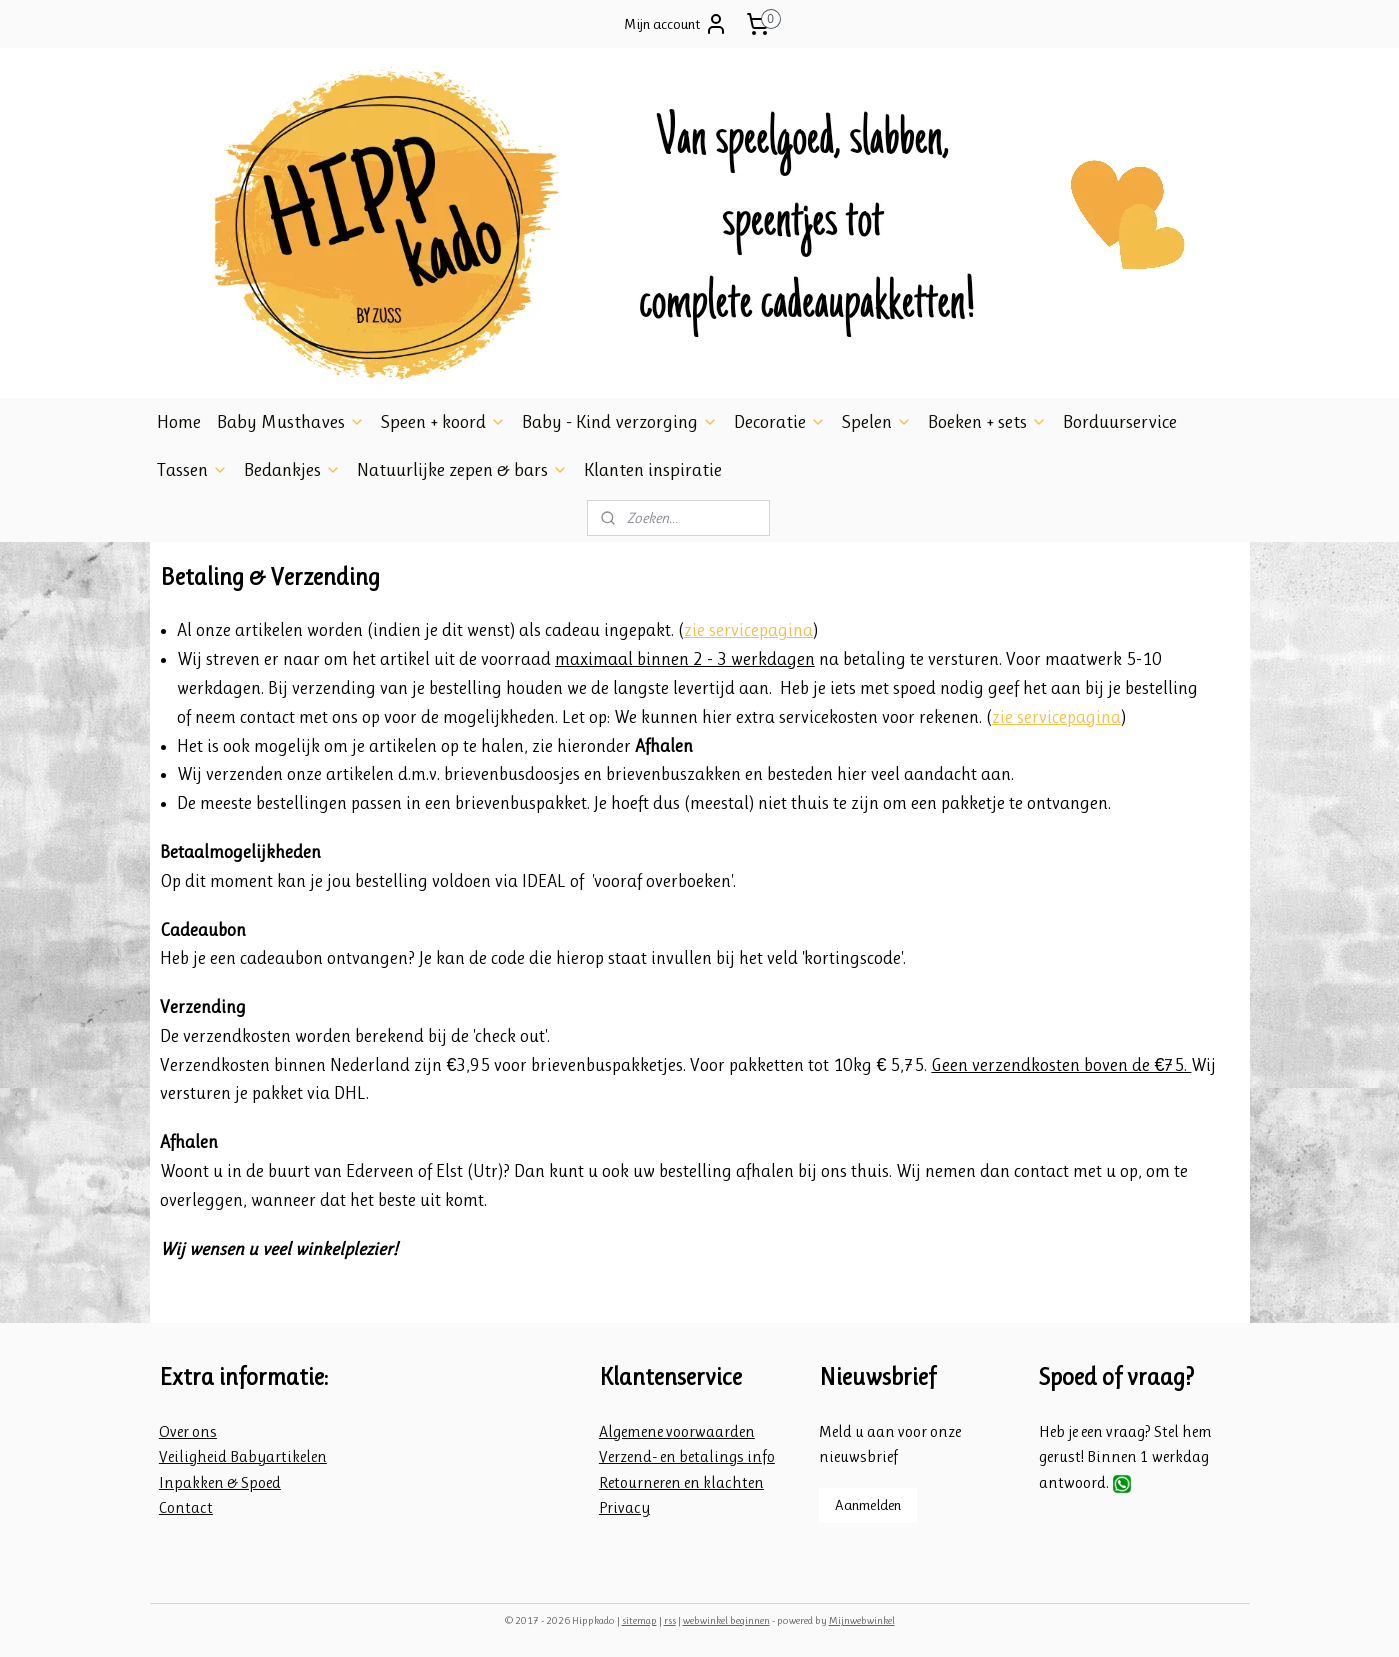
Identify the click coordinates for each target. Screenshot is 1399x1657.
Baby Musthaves (291, 422)
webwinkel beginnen (726, 1620)
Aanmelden (868, 1505)
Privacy (624, 1507)
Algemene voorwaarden (677, 1431)
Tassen (192, 470)
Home (179, 422)
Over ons (188, 1431)
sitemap (639, 1620)
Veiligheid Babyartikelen (243, 1456)
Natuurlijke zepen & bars (462, 470)
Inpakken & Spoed (220, 1482)
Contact (186, 1507)
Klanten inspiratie (653, 470)
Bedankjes (292, 470)
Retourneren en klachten (681, 1482)
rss (670, 1620)
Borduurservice (1120, 422)
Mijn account (676, 24)
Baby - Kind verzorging (620, 422)
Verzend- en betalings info (687, 1456)
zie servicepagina (747, 630)
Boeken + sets (987, 422)
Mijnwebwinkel (862, 1620)
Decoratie (780, 422)
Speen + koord (443, 422)
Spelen (877, 422)
